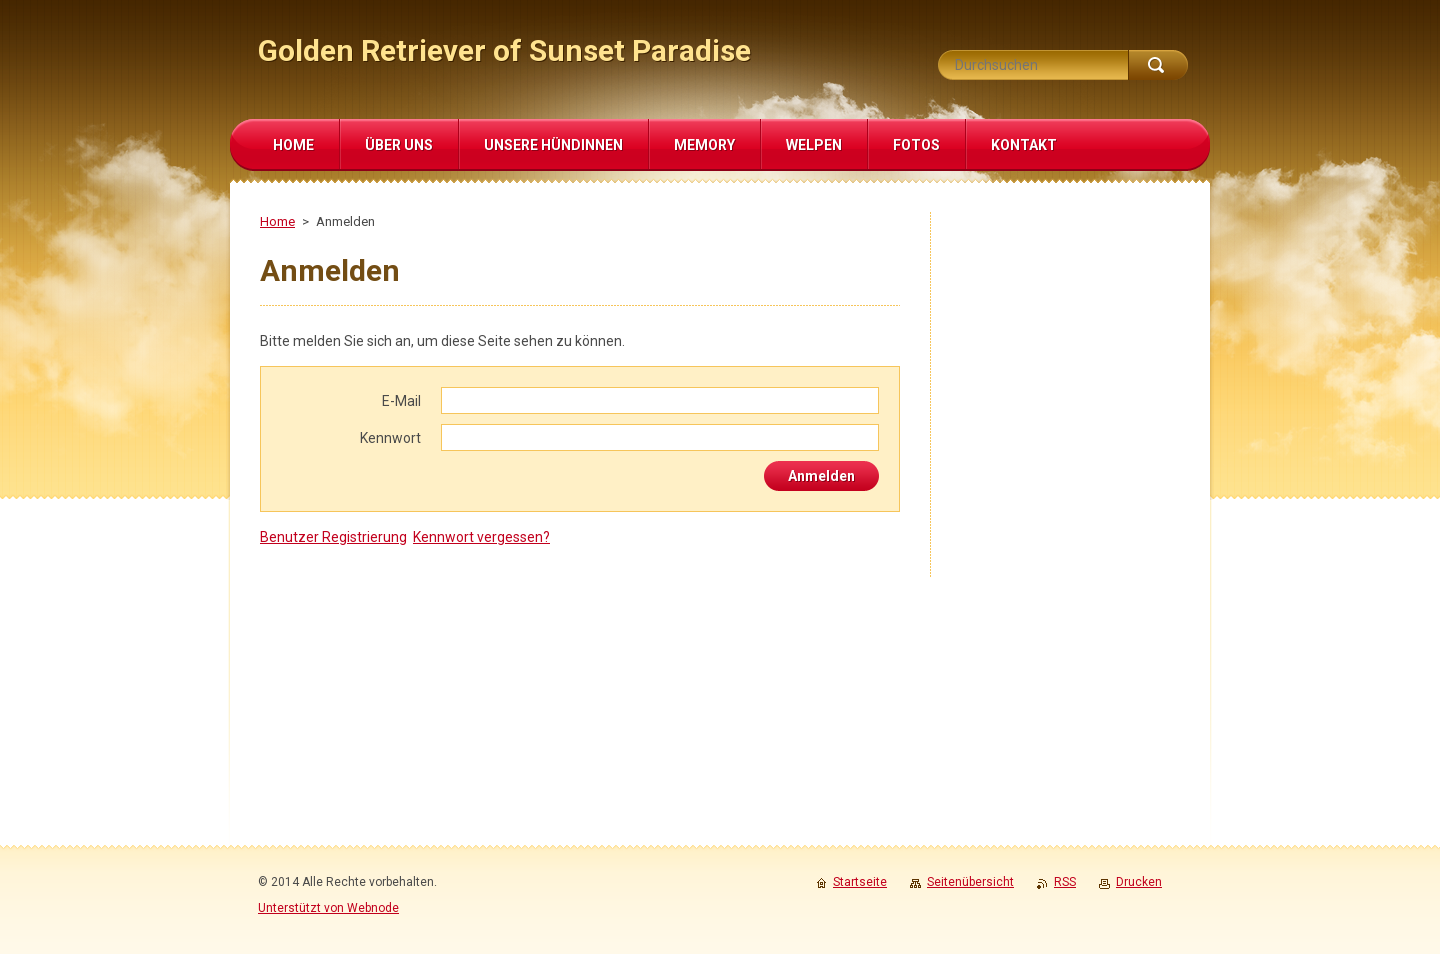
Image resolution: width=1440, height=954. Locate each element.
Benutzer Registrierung (333, 537)
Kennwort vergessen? (481, 537)
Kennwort (390, 438)
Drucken (1139, 882)
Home (277, 221)
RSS (1065, 882)
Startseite (860, 882)
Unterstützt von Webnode (328, 908)
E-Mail (401, 401)
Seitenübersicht (970, 882)
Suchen (1158, 65)
